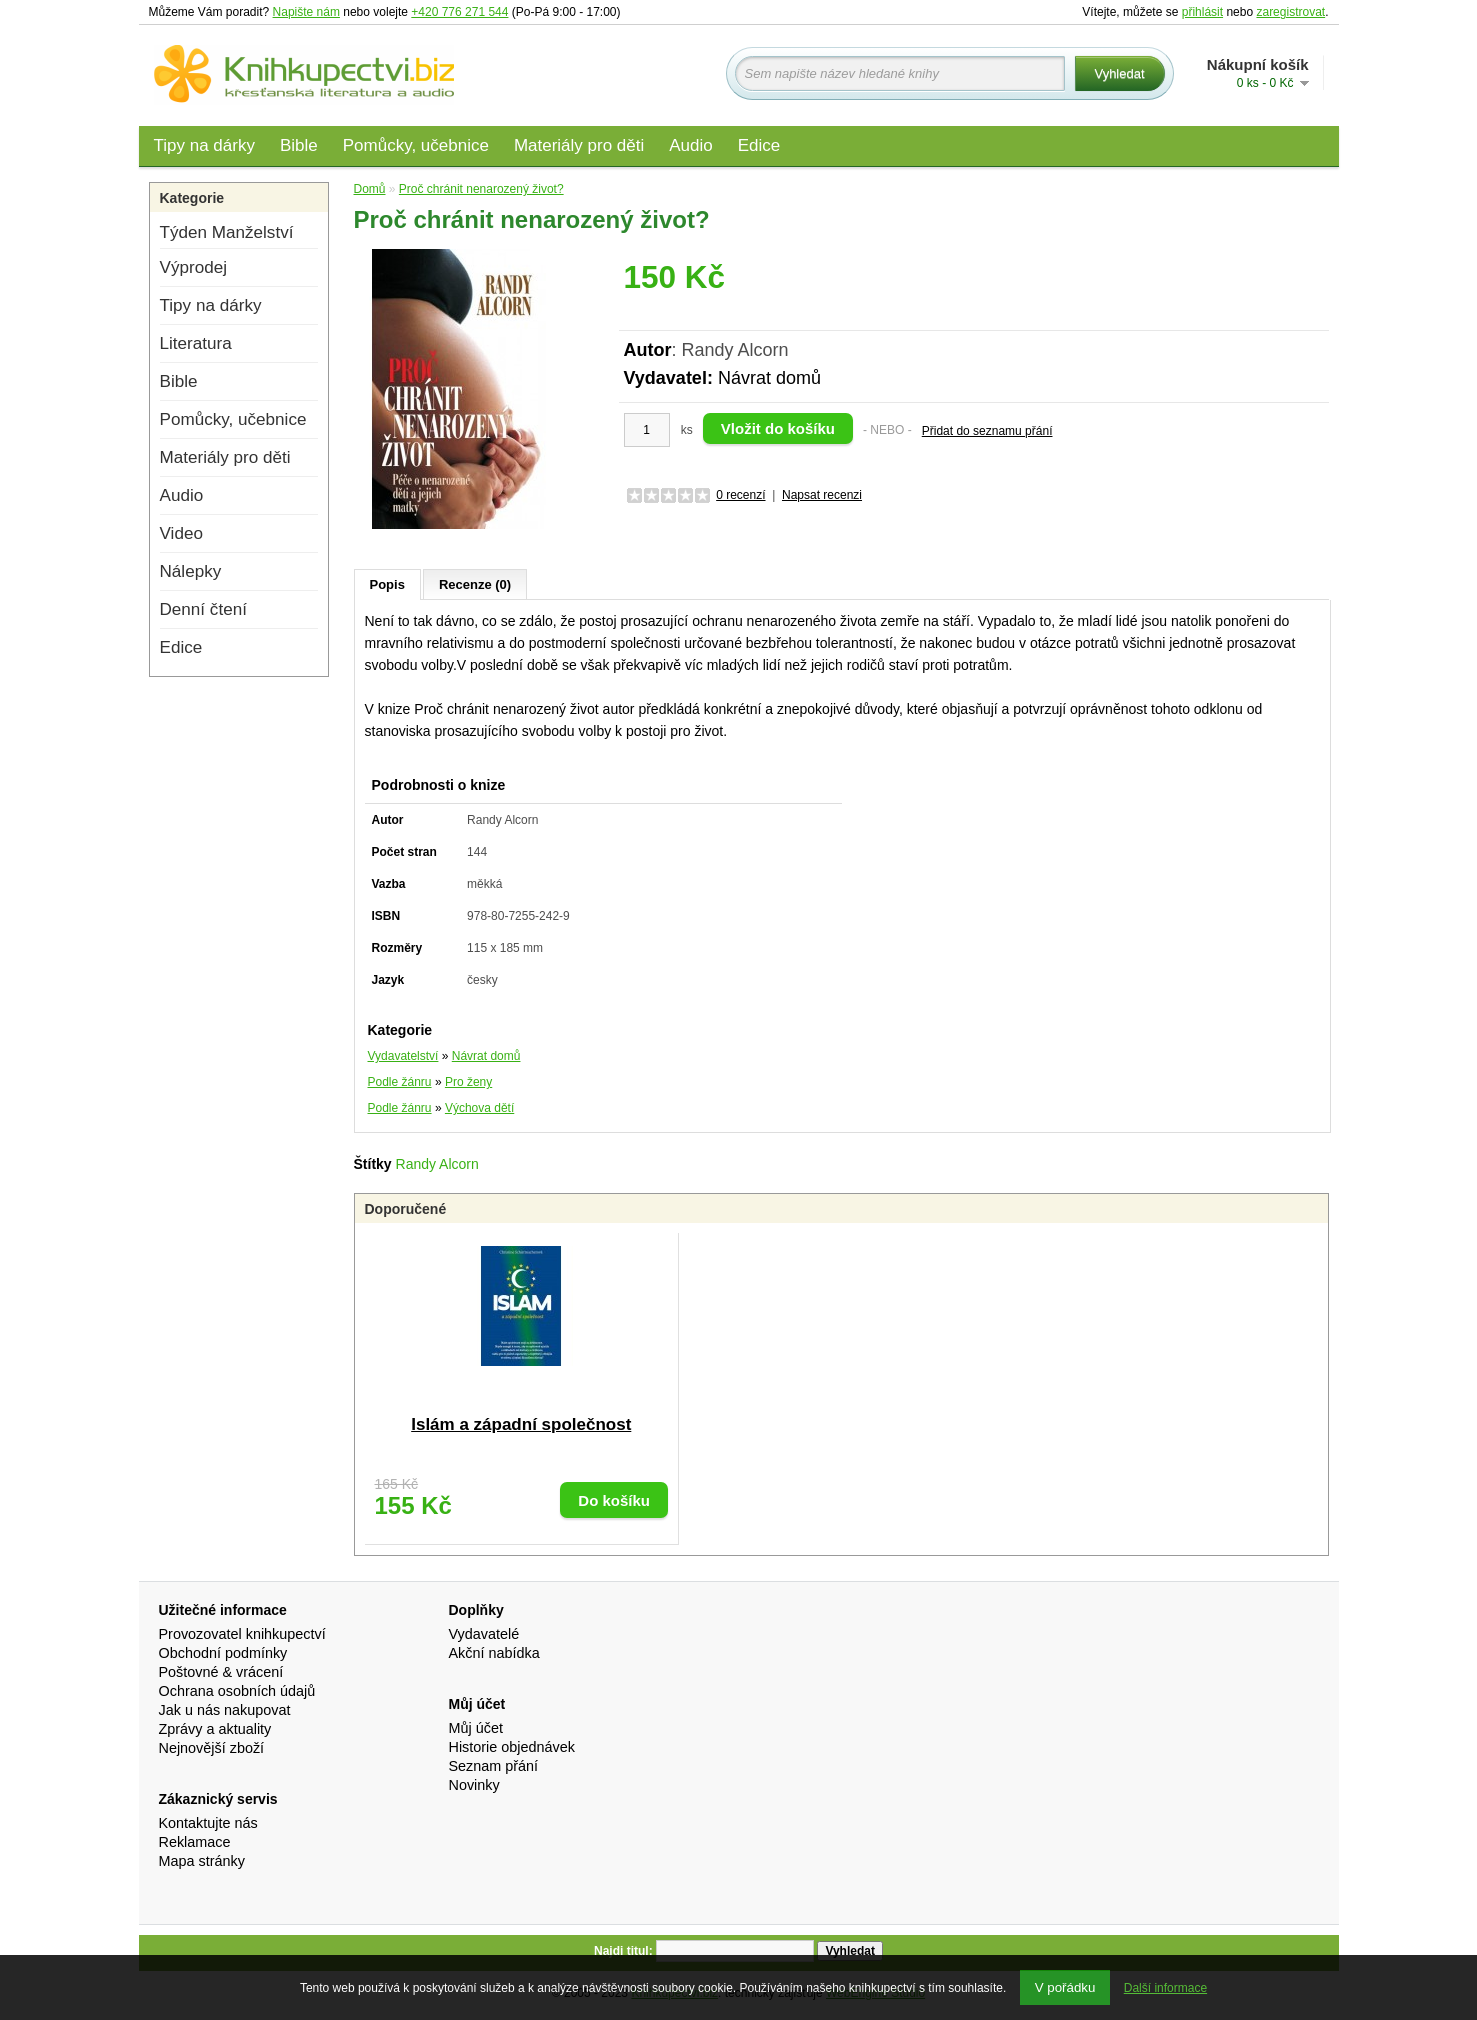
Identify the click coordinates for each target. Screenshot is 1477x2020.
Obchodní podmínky (223, 1653)
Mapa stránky (202, 1861)
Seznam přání (494, 1766)
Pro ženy (468, 1082)
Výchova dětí (479, 1108)
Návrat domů (769, 378)
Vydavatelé (484, 1634)
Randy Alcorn (437, 1164)
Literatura (196, 343)
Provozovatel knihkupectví (242, 1634)
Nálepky (191, 571)
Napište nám (306, 12)
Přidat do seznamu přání (987, 431)
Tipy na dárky (204, 145)
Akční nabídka (494, 1653)
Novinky (474, 1785)
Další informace (1165, 1988)
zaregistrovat (1290, 12)
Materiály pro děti (579, 145)
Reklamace (195, 1842)
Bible (299, 145)
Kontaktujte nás (208, 1823)
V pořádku (1065, 1987)
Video (181, 533)
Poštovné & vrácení (221, 1672)
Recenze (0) (475, 584)
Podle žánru (400, 1082)
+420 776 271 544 (459, 12)
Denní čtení (203, 609)
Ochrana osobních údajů (237, 1691)
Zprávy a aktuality (215, 1729)
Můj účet (476, 1728)
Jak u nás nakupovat (225, 1710)
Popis (387, 584)
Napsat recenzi (822, 495)
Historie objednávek (512, 1747)
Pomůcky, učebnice (416, 145)
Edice (759, 145)
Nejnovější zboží (212, 1748)
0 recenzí (740, 495)
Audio (690, 145)
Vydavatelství (403, 1056)
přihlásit (1202, 12)
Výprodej (193, 267)
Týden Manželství (227, 232)
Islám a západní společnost (521, 1424)
